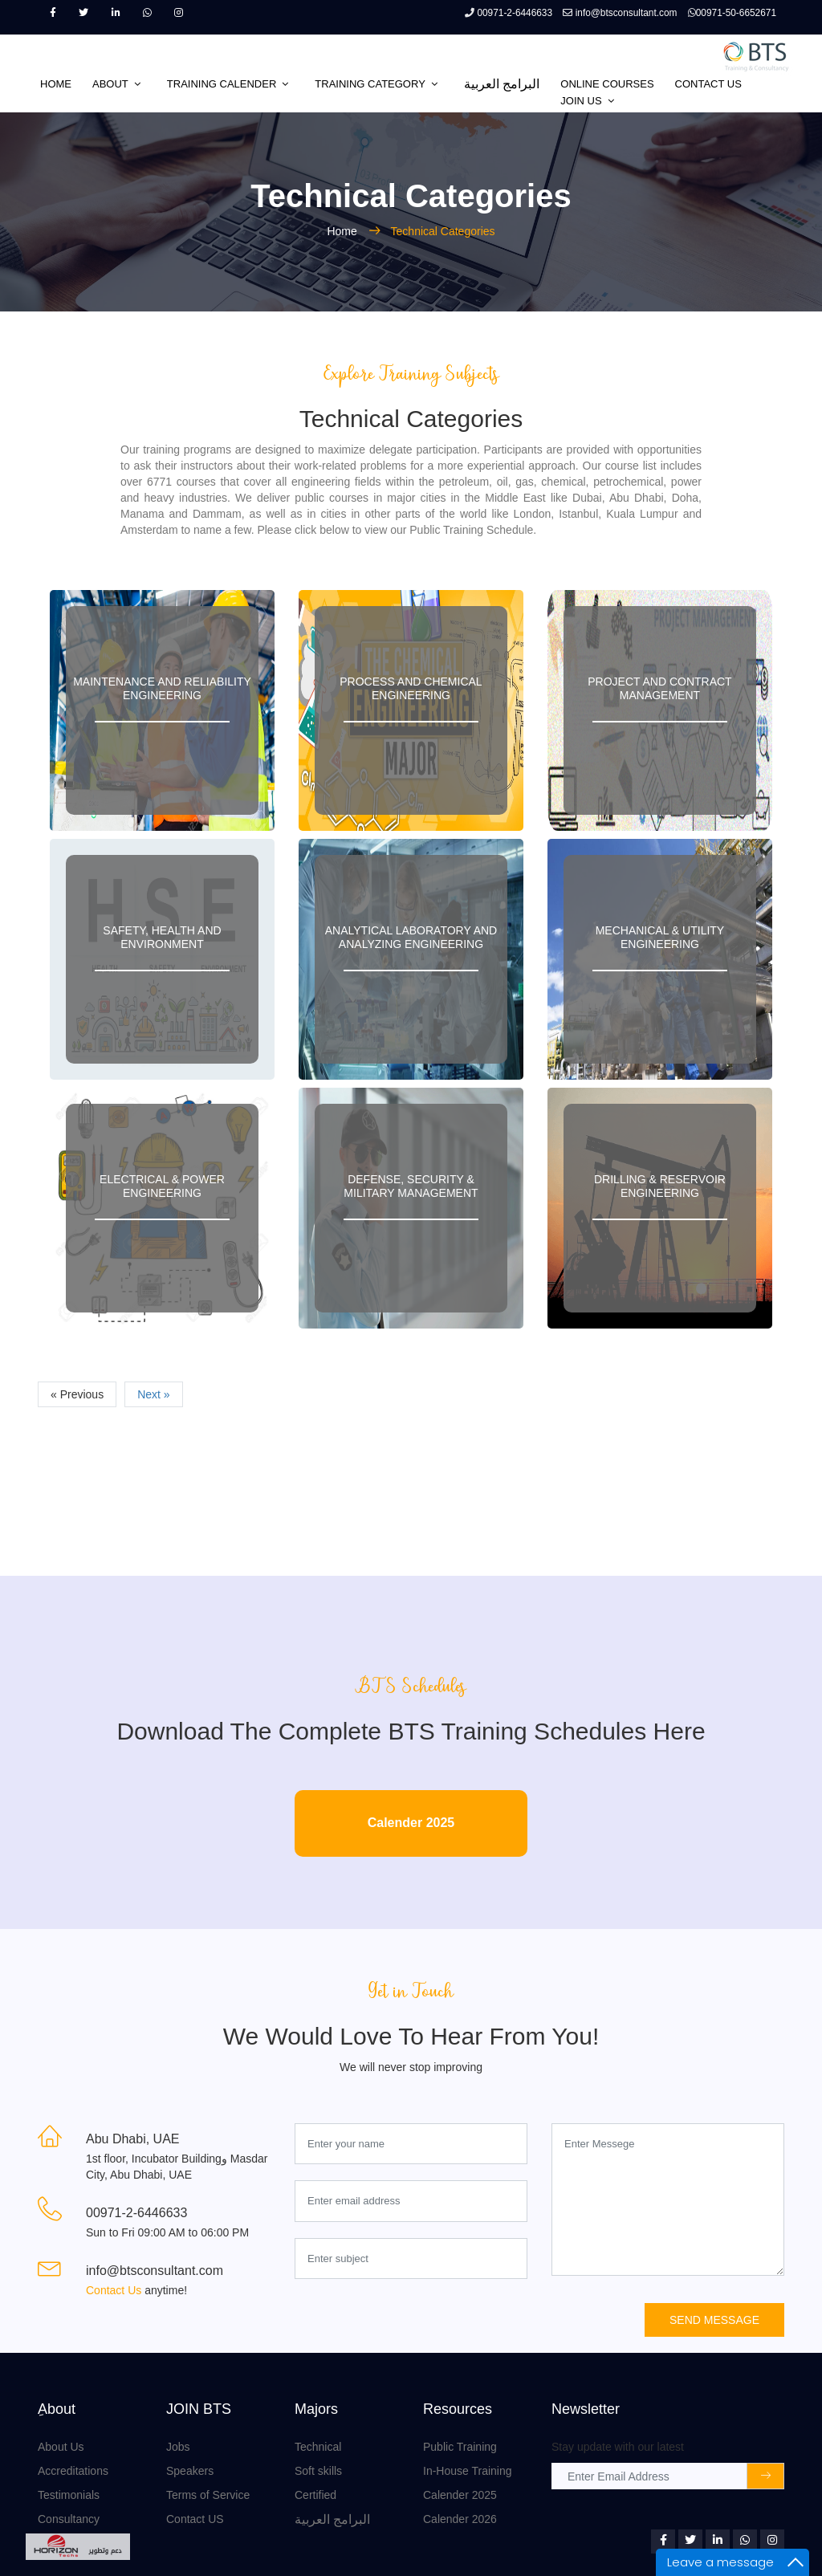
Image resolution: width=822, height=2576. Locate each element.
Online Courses (606, 84)
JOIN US (580, 101)
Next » (153, 1394)
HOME (55, 84)
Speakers (190, 2470)
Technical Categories (443, 231)
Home (343, 231)
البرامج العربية (501, 84)
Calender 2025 (411, 1822)
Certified (315, 2495)
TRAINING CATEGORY (370, 84)
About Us (61, 2446)
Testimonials (69, 2495)
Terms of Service (208, 2495)
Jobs (178, 2446)
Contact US (195, 2519)
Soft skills (318, 2470)
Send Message (714, 2320)
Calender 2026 (460, 2519)
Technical (318, 2446)
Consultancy (69, 2519)
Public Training (460, 2446)
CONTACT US (708, 84)
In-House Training (467, 2470)
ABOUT (110, 84)
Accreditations (73, 2470)
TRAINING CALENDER (222, 84)
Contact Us (115, 2290)
